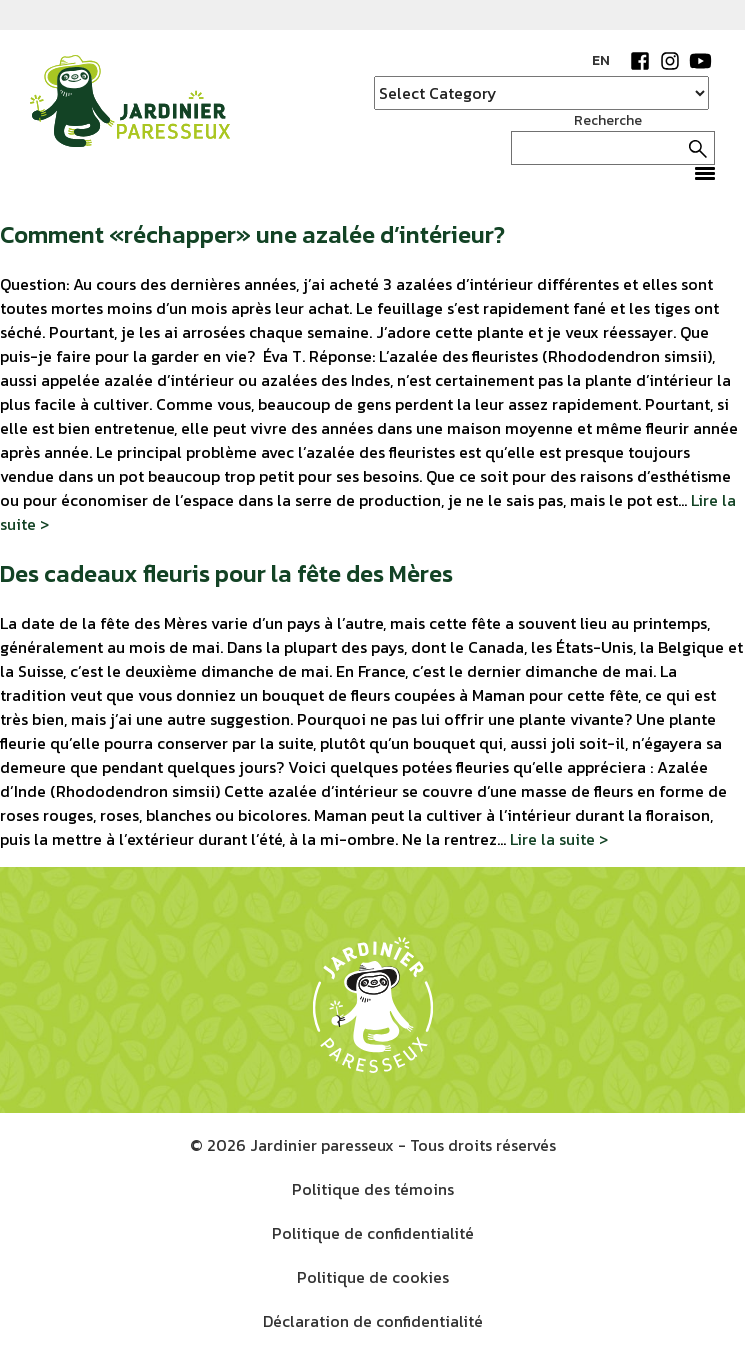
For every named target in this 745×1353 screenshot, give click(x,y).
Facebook (640, 61)
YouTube (700, 61)
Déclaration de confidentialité (373, 1321)
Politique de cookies (373, 1277)
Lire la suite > (559, 839)
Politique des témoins (373, 1189)
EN (601, 60)
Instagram (670, 61)
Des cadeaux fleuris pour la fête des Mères (226, 573)
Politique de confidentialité (373, 1233)
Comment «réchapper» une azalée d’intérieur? (252, 234)
